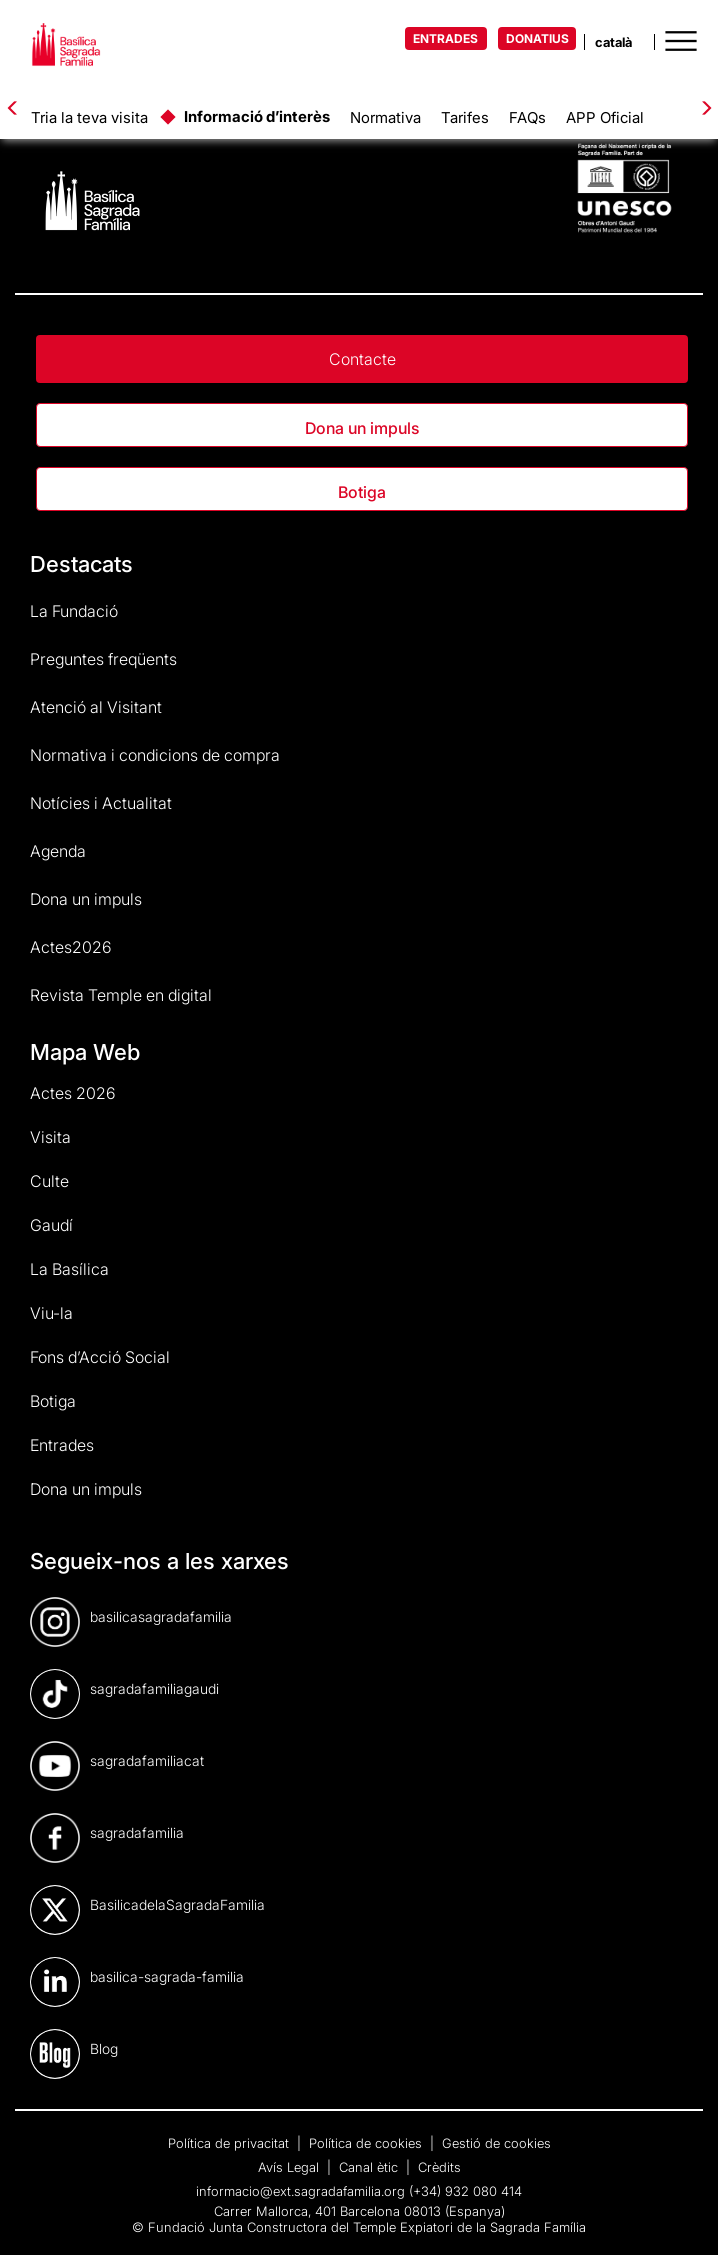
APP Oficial (605, 117)
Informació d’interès (257, 116)
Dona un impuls (362, 428)
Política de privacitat (230, 2143)
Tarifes (465, 117)
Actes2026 (71, 947)
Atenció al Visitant (96, 707)
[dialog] (680, 2215)
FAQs (527, 117)
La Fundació (74, 611)
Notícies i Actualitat (101, 803)
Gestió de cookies (496, 2143)
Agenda (58, 851)
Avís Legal (290, 2167)
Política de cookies (367, 2143)
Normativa (385, 117)
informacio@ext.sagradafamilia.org (300, 2191)
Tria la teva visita (89, 117)
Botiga (362, 492)
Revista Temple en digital (121, 995)
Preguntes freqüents (103, 659)
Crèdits (439, 2167)
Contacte (362, 359)
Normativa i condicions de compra (155, 755)
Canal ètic (370, 2167)
